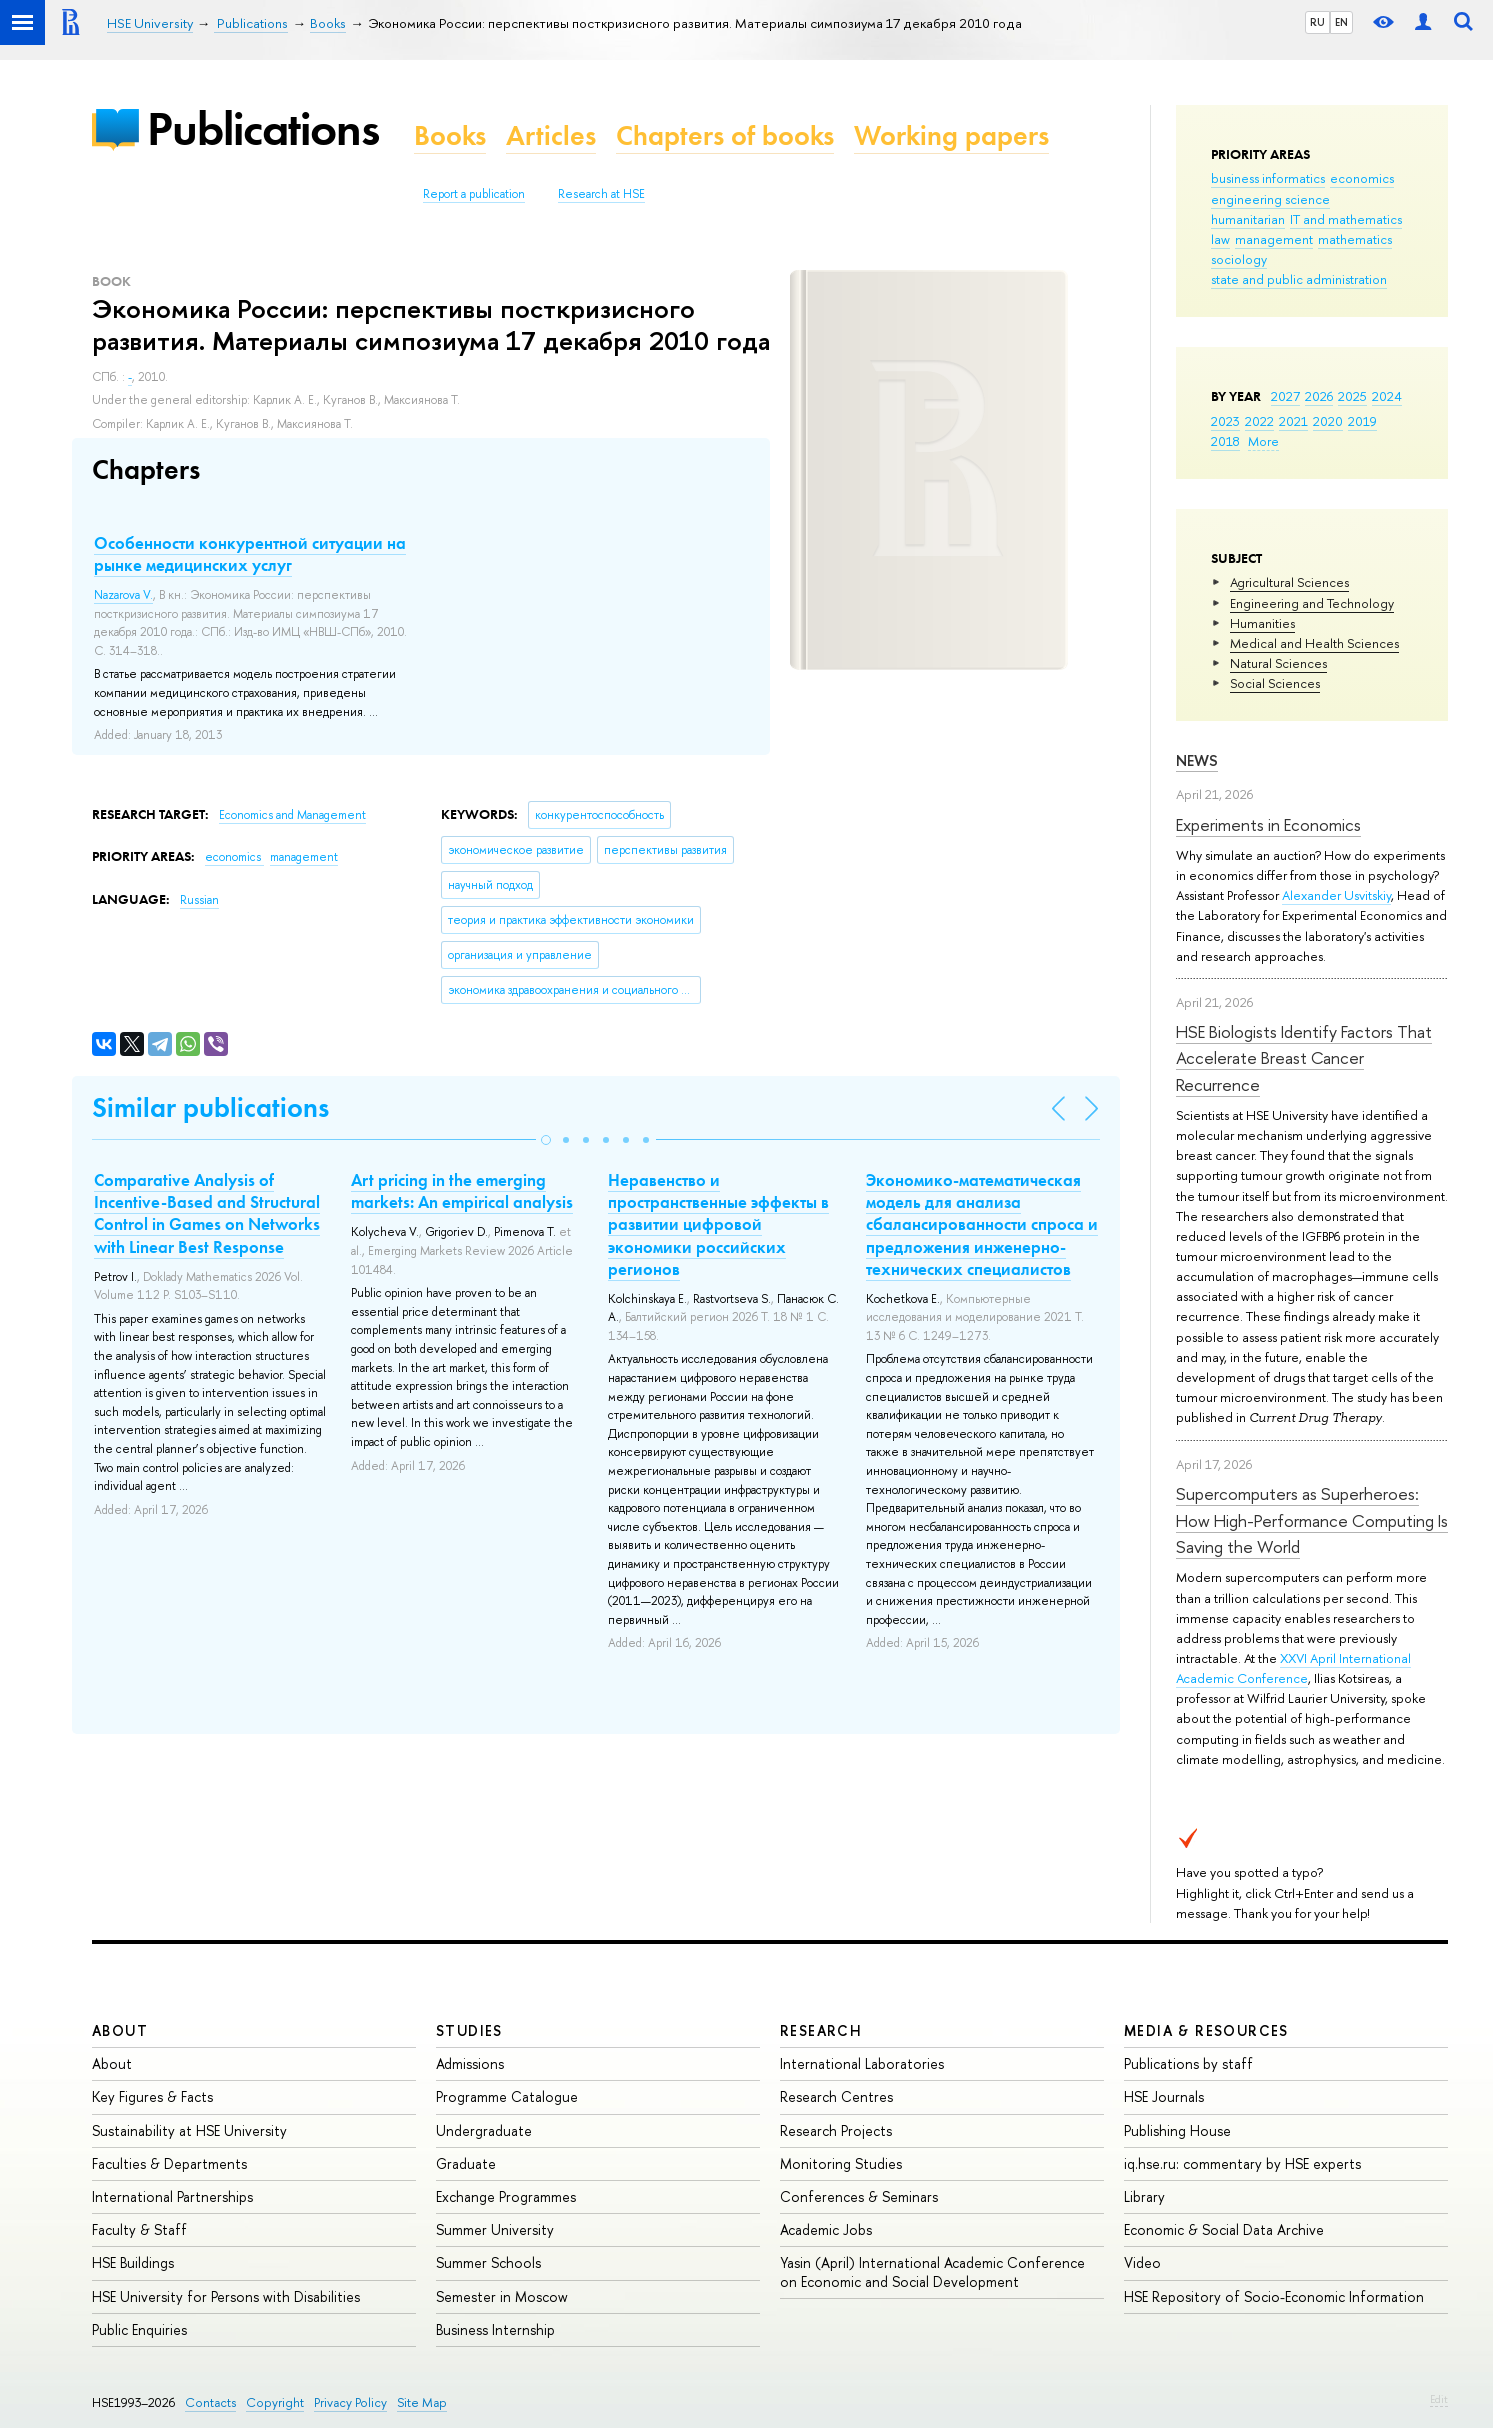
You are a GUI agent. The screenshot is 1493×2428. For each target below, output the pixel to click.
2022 (1259, 421)
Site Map (422, 2402)
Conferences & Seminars (859, 2196)
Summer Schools (488, 2262)
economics (1362, 178)
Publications (263, 128)
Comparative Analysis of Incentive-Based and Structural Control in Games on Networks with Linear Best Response (207, 1213)
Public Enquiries (139, 2329)
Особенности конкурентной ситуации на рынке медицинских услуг (250, 554)
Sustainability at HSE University (189, 2130)
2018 (1225, 441)
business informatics (1268, 178)
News (1197, 760)
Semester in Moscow (502, 2296)
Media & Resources (1206, 2030)
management (1274, 239)
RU (1317, 22)
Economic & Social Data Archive (1224, 2229)
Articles (551, 135)
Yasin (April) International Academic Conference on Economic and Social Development (932, 2271)
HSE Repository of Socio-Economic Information (1274, 2296)
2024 (1387, 396)
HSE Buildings (133, 2262)
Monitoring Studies (841, 2163)
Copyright (275, 2402)
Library (1144, 2196)
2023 (1225, 421)
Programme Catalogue (507, 2096)
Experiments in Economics (1268, 824)
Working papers (951, 135)
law (1220, 239)
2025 (1352, 396)
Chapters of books (725, 135)
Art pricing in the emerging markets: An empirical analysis (462, 1191)
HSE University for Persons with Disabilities (226, 2296)
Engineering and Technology (1312, 603)
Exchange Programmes (506, 2196)
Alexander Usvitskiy (1336, 895)
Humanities (1262, 623)
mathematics (1355, 239)
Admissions (470, 2063)
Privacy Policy (350, 2402)
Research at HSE (601, 194)
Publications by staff (1188, 2063)
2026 (1319, 396)
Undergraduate (484, 2130)
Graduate (466, 2163)
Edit (1439, 2399)
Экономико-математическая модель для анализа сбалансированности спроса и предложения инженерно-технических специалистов (982, 1224)
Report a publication (474, 194)
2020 (1328, 421)
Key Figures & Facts (152, 2096)
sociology (1239, 259)
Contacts (210, 2402)
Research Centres (836, 2096)
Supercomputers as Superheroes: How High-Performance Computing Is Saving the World (1312, 1520)
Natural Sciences (1278, 663)
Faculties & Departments (169, 2163)
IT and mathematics (1346, 219)
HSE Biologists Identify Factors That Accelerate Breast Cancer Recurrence (1304, 1058)
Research (821, 2030)
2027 (1285, 396)
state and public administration (1299, 279)
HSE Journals (1164, 2096)
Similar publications (210, 1107)
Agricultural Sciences (1289, 582)
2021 (1293, 421)
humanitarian (1248, 219)
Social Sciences (1275, 683)
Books (450, 135)
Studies (469, 2030)
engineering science (1270, 199)
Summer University (495, 2229)
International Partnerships (172, 2196)
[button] (546, 1140)
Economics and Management (292, 815)
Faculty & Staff (139, 2229)
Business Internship (495, 2329)
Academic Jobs (826, 2229)
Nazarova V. (123, 595)
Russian (199, 900)
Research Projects (836, 2130)
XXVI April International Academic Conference (1293, 1668)
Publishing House (1177, 2130)
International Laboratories (862, 2063)
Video (1142, 2262)
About (120, 2030)
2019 (1362, 421)
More (1263, 441)
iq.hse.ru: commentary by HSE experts (1242, 2163)
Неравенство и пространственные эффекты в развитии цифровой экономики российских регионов (718, 1224)
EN (1341, 22)
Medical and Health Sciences (1314, 643)
